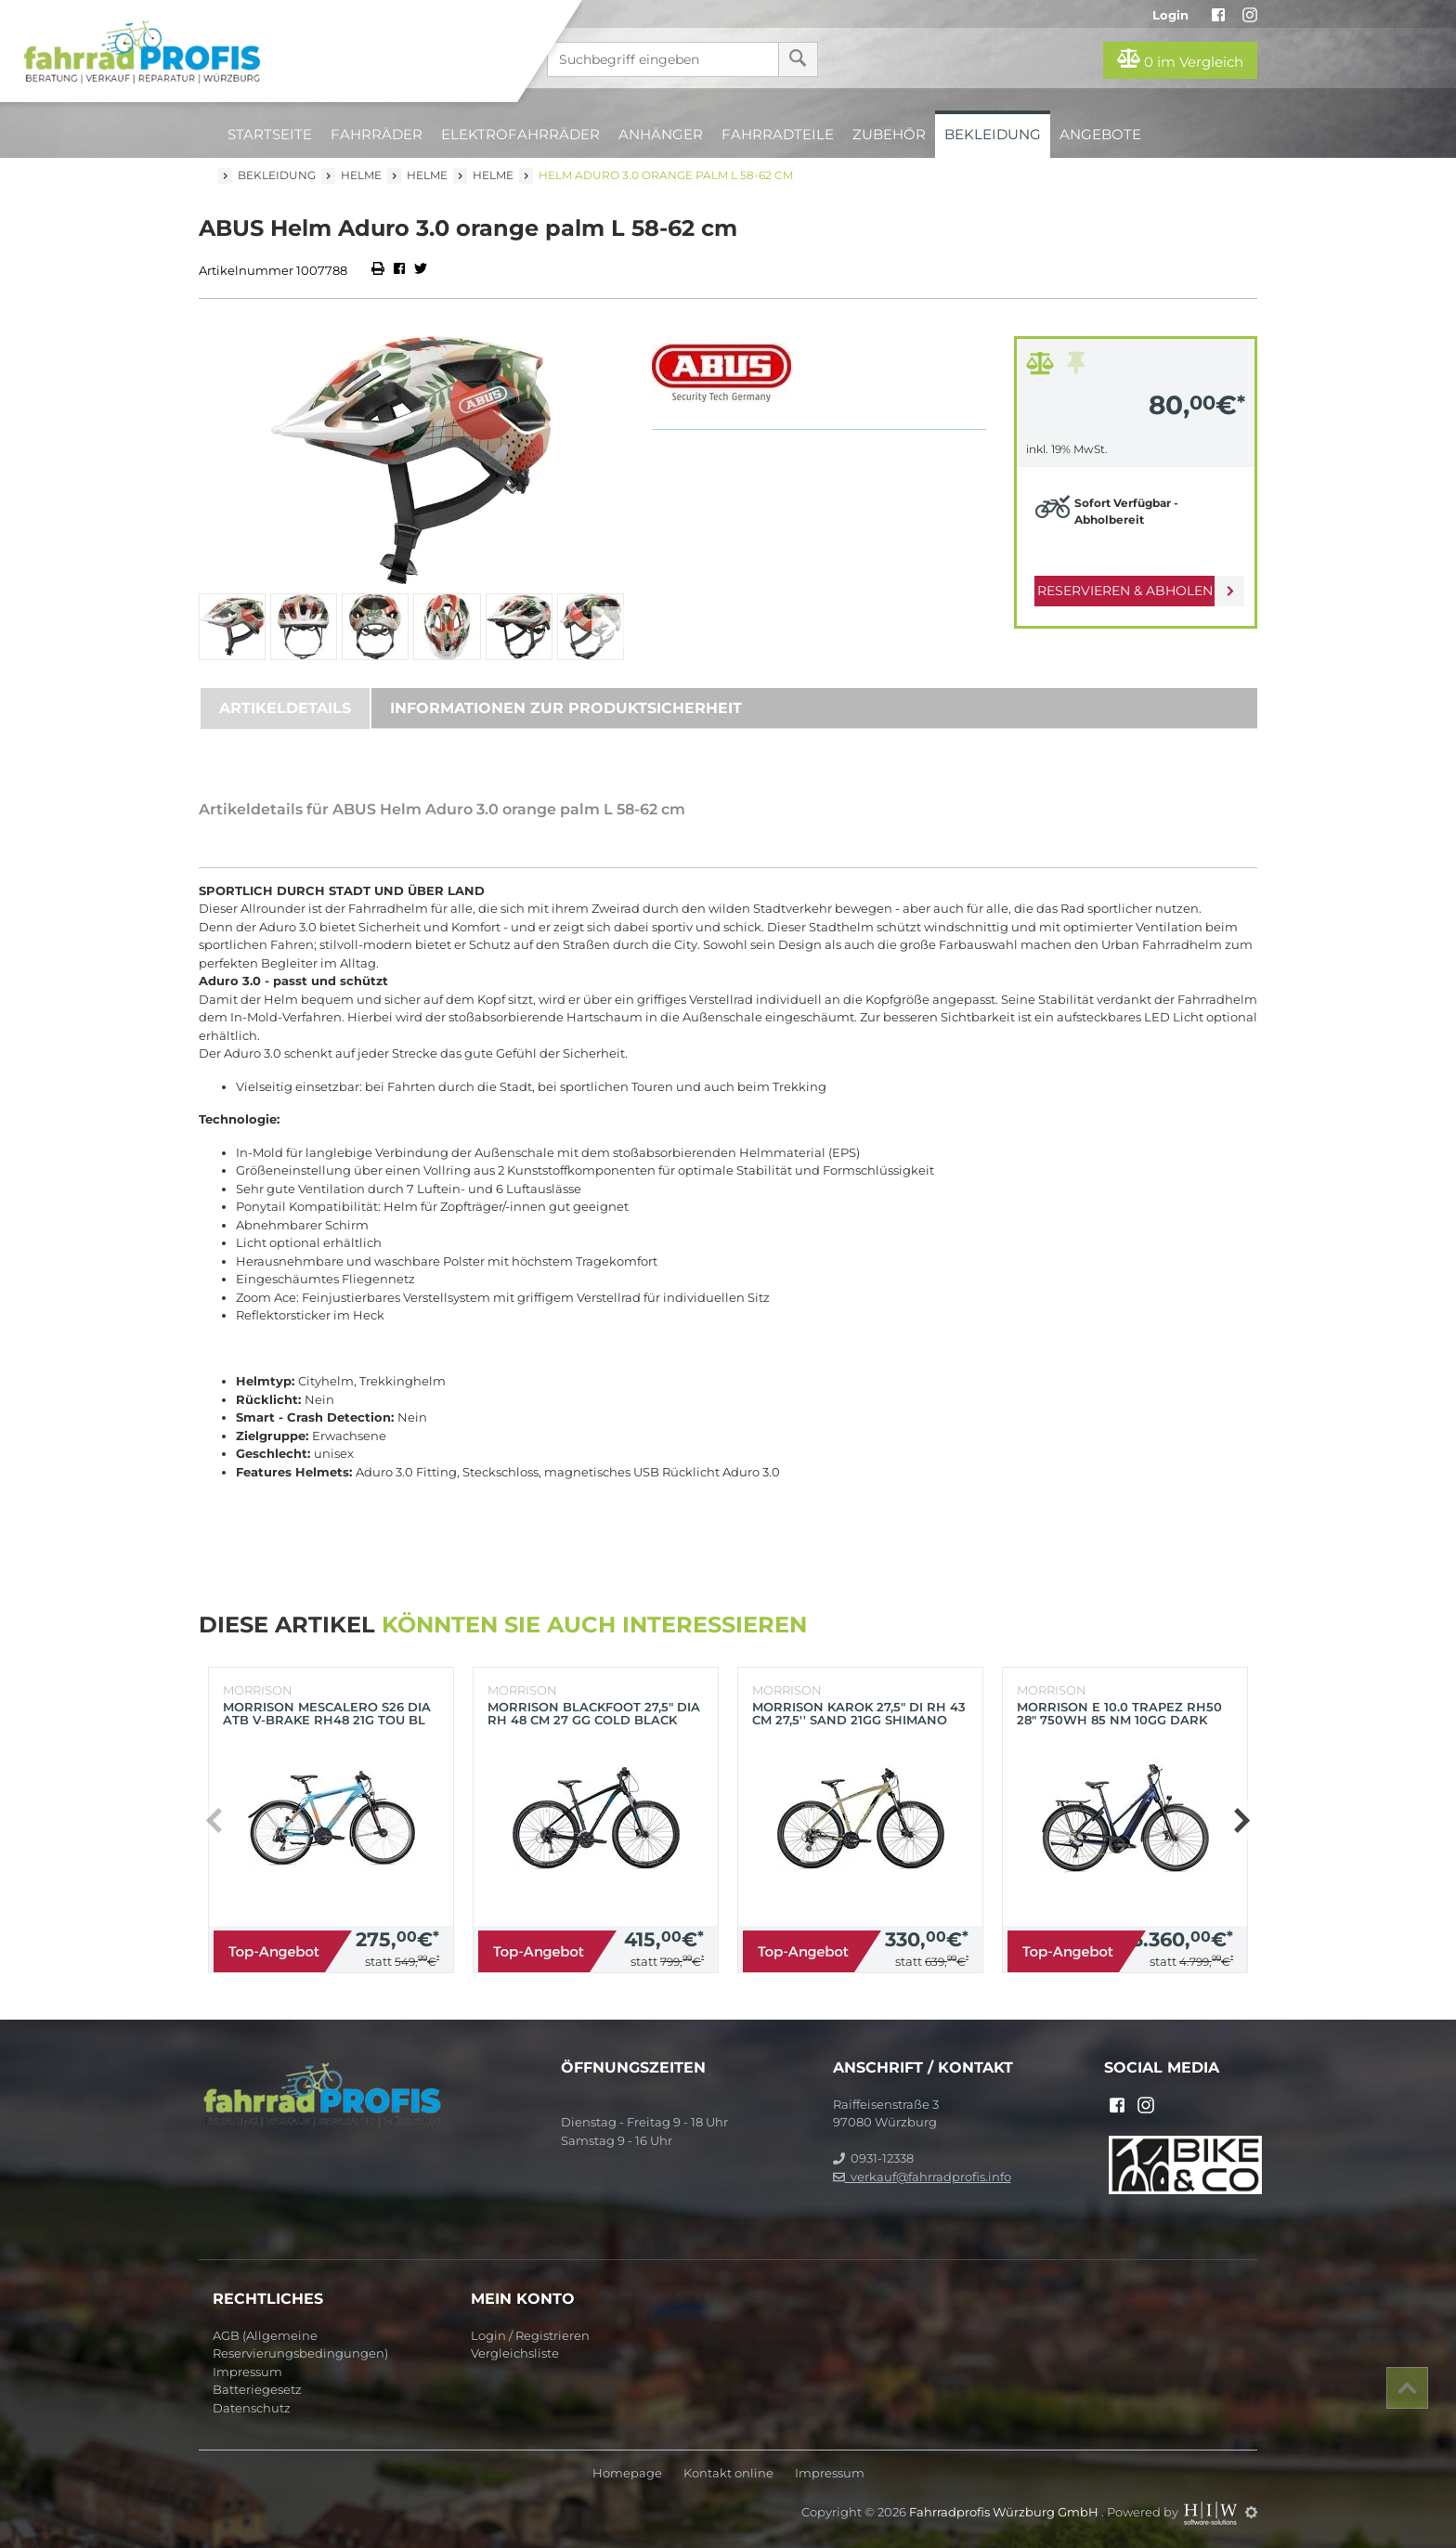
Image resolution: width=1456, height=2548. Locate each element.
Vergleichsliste (515, 2353)
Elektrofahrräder (520, 134)
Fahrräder (376, 134)
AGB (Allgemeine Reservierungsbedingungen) (300, 2344)
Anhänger (660, 134)
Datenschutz (252, 2407)
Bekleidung (992, 134)
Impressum (247, 2371)
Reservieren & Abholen (1120, 590)
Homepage (627, 2473)
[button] (608, 626)
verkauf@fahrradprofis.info (922, 2176)
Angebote (1100, 134)
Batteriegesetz (257, 2389)
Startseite (270, 134)
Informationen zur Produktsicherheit (566, 708)
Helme (361, 175)
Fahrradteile (778, 134)
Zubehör (889, 134)
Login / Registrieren (530, 2335)
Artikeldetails (285, 708)
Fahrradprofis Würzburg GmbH (1005, 2511)
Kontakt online (728, 2473)
